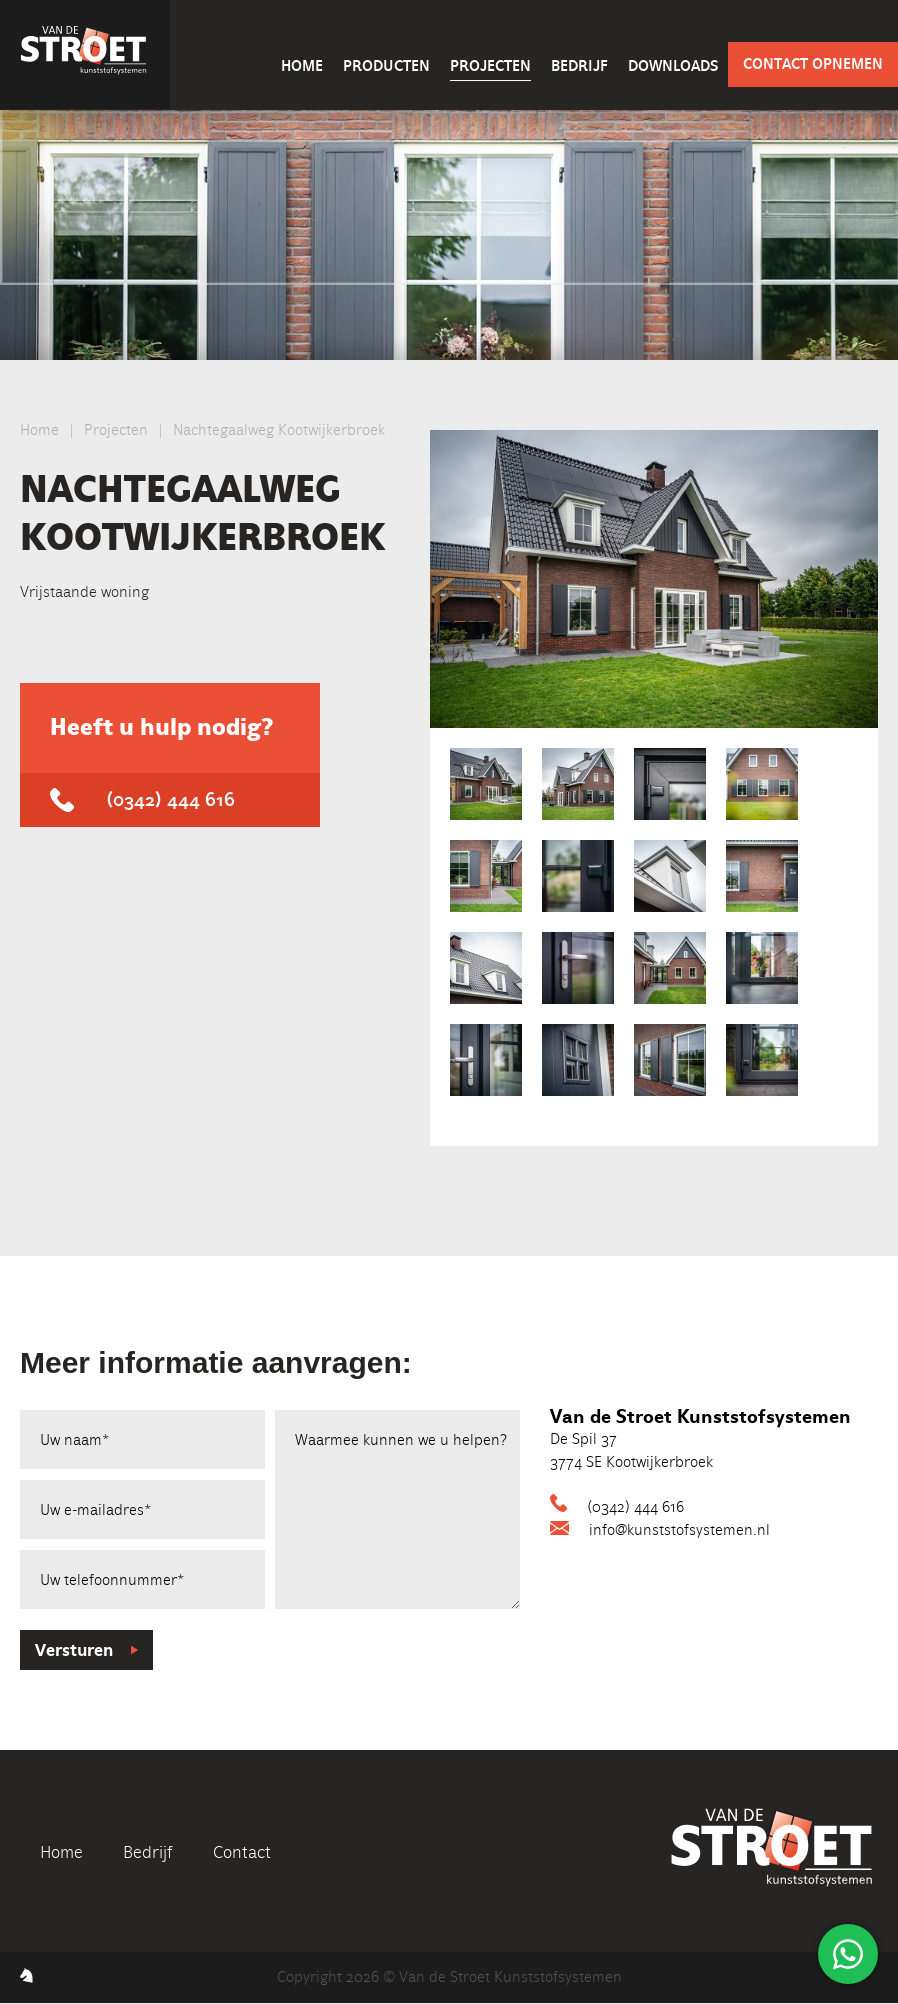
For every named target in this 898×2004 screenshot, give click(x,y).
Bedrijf (579, 66)
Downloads (673, 66)
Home (302, 66)
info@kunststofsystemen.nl (679, 1530)
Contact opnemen (813, 64)
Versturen (74, 1650)
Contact (242, 1852)
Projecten (490, 66)
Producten (386, 66)
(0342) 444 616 (170, 799)
